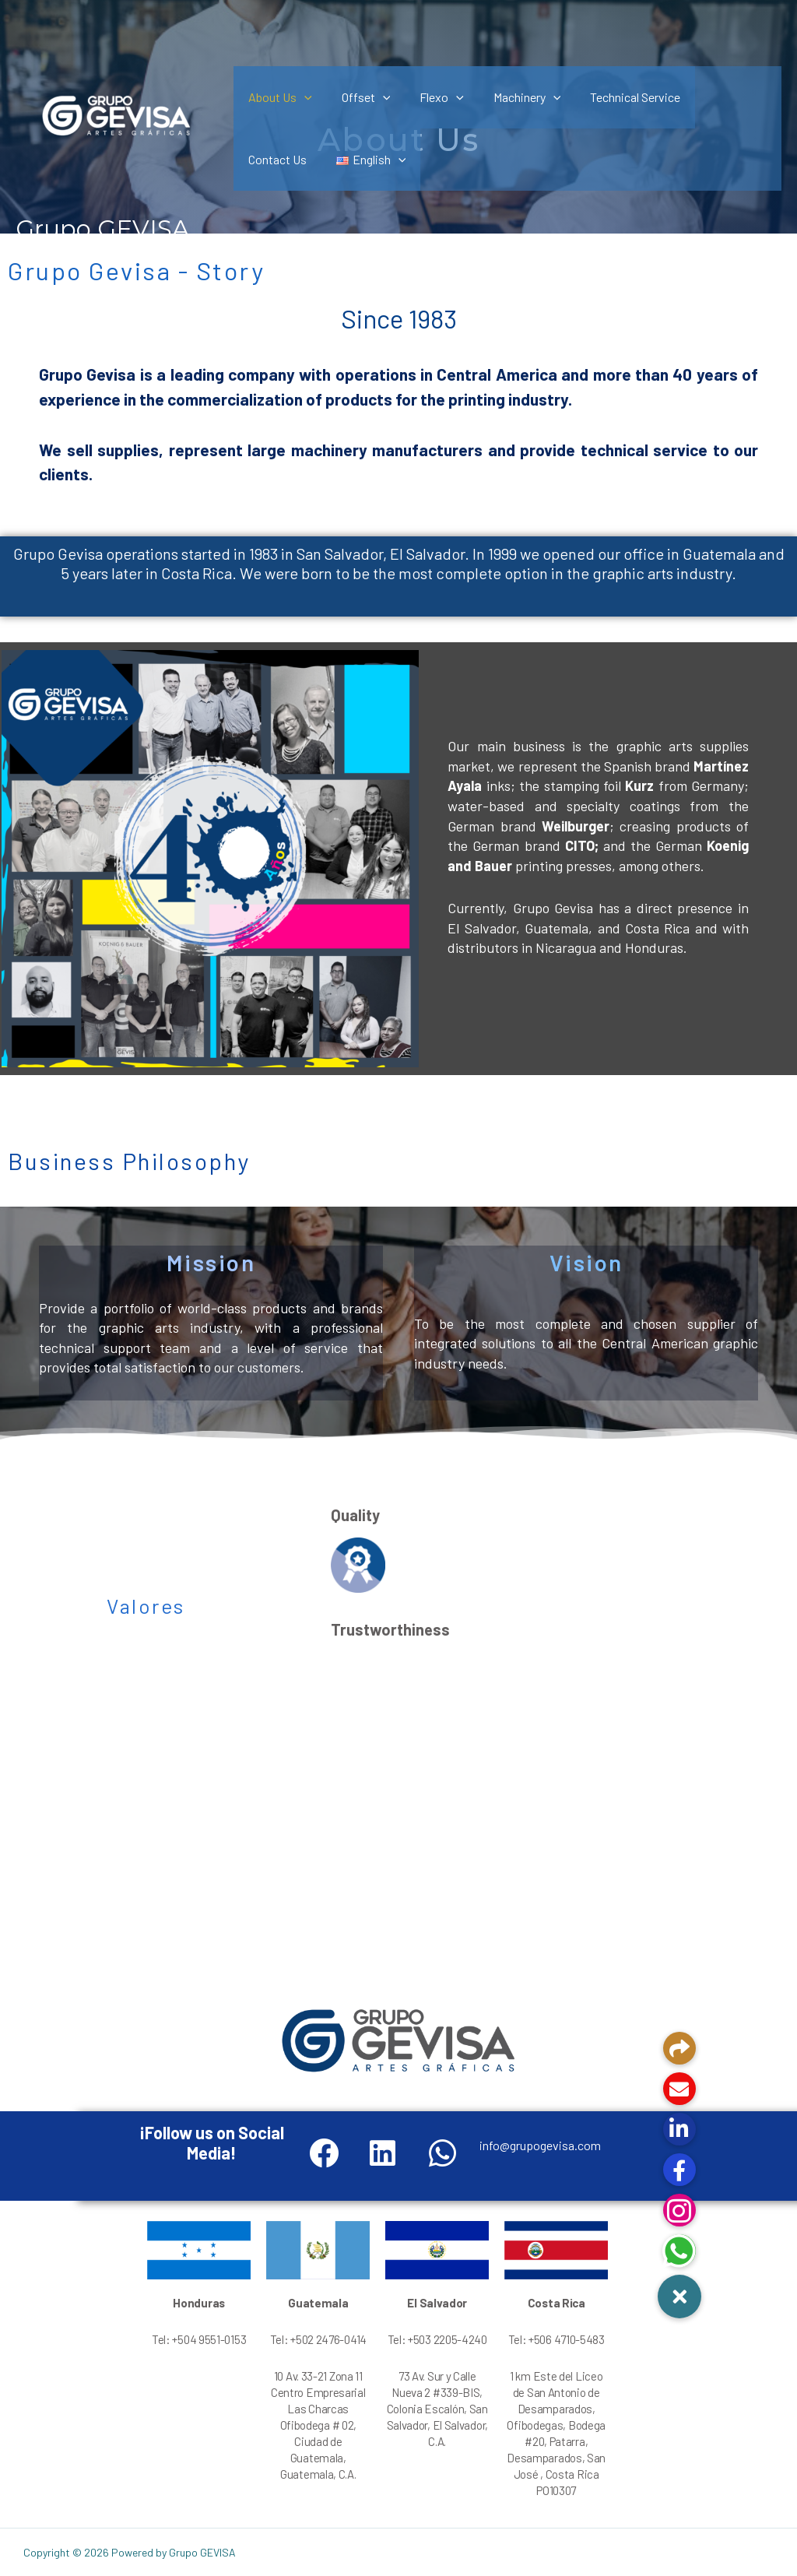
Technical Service (614, 97)
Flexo (430, 97)
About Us (278, 97)
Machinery (511, 97)
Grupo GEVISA (102, 229)
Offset (359, 97)
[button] (679, 2296)
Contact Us (713, 97)
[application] (302, 97)
